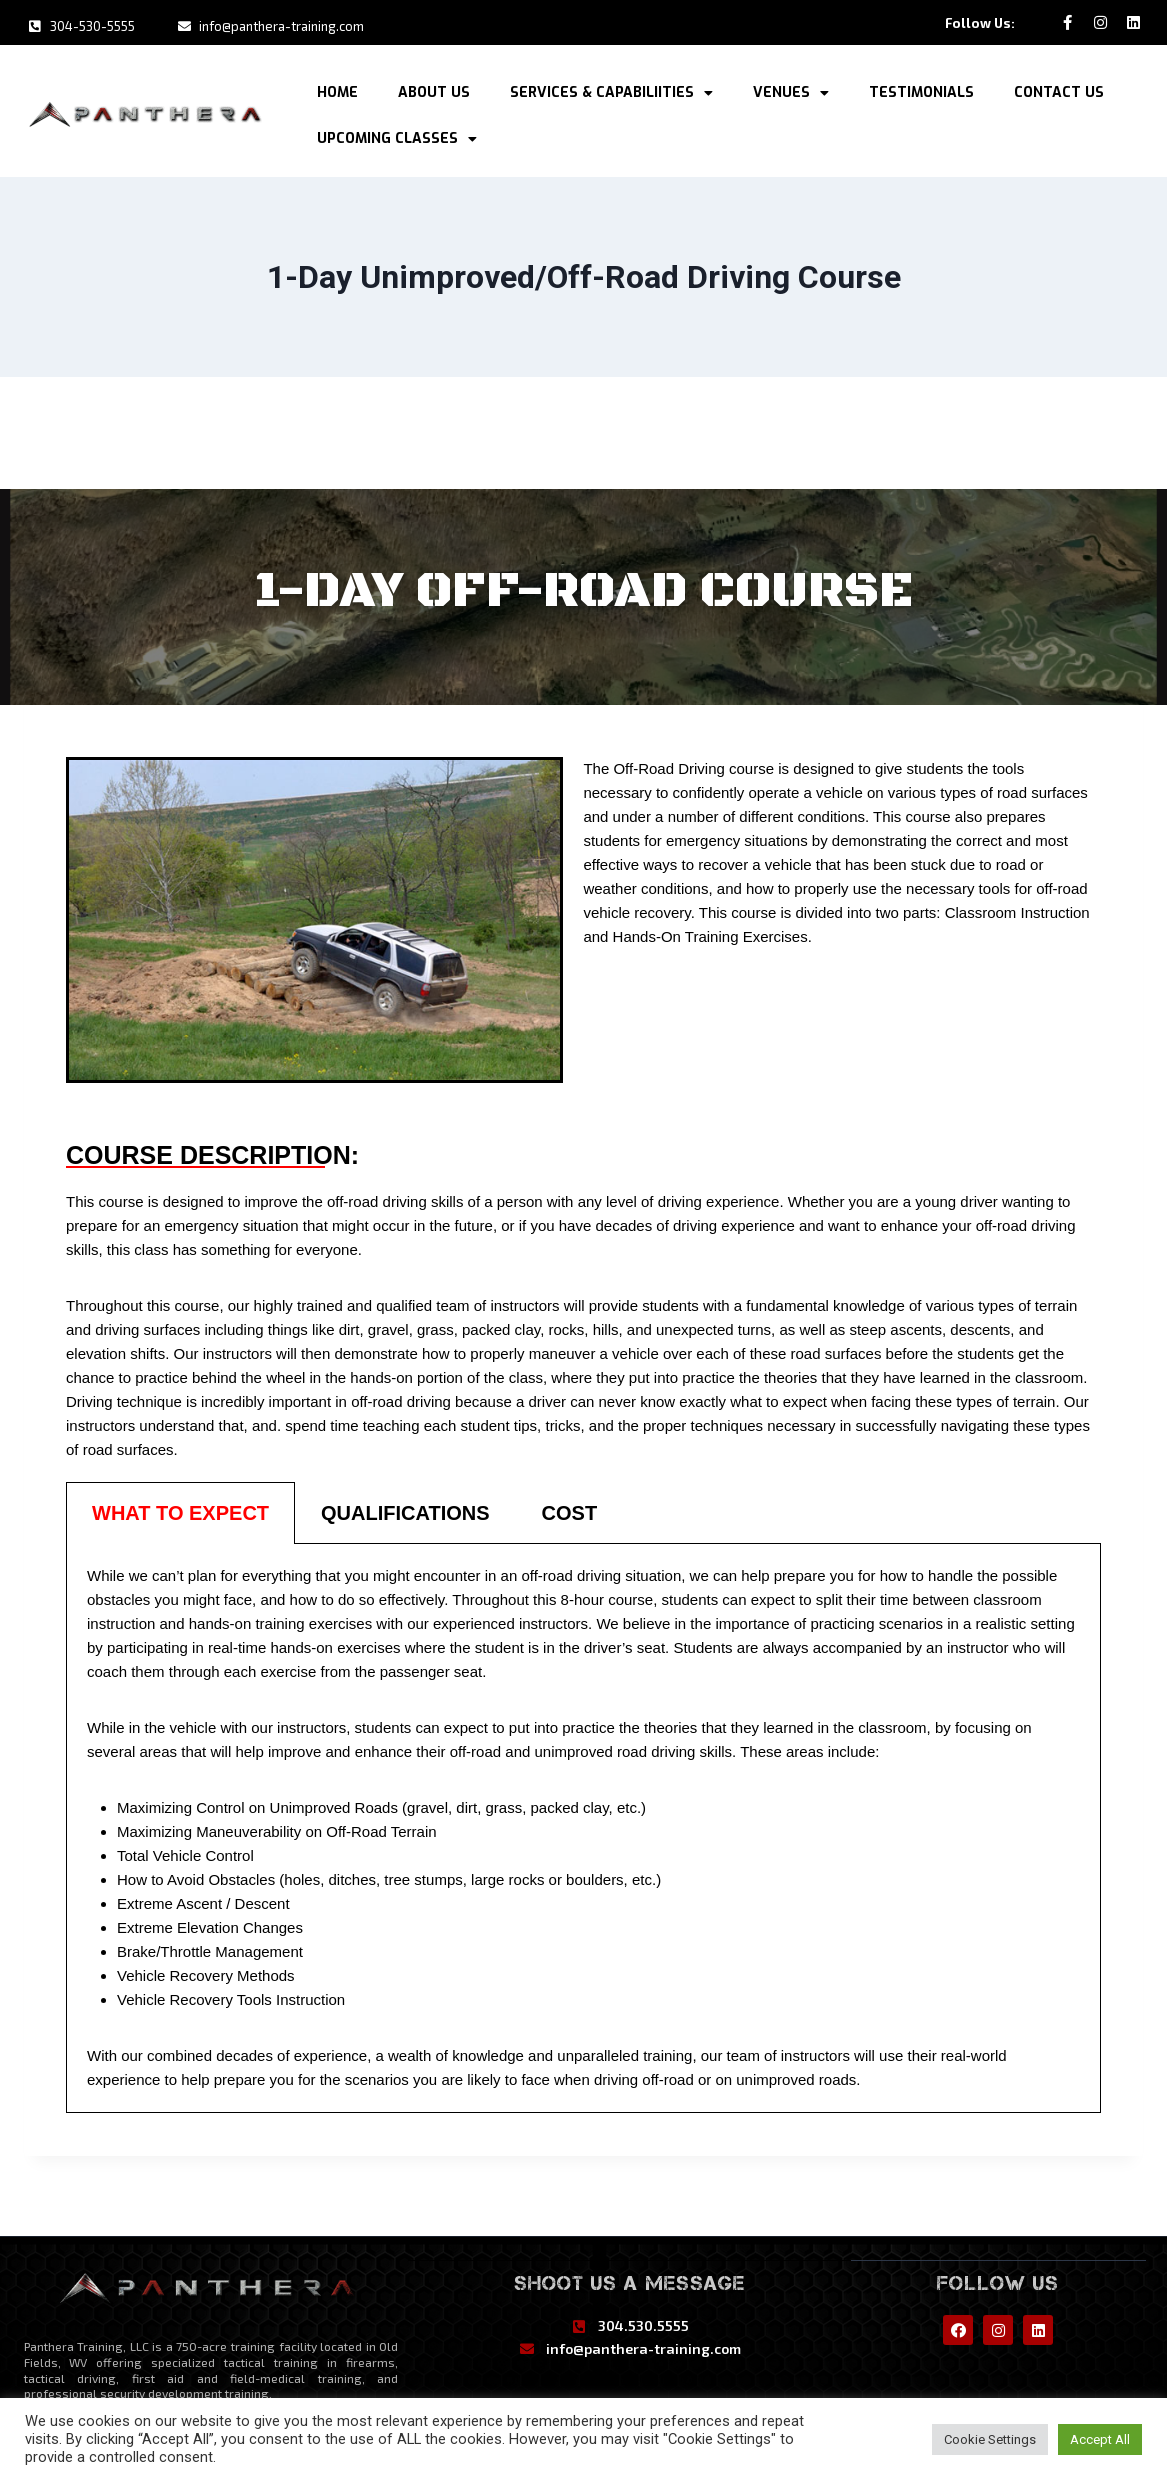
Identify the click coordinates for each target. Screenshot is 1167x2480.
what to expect (180, 1509)
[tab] (180, 1509)
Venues (791, 90)
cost (570, 1509)
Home (337, 89)
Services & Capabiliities (611, 90)
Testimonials (921, 89)
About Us (434, 89)
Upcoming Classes (397, 136)
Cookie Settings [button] (990, 2439)
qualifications (405, 1509)
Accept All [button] (1100, 2439)
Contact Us (1059, 89)
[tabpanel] (583, 1824)
